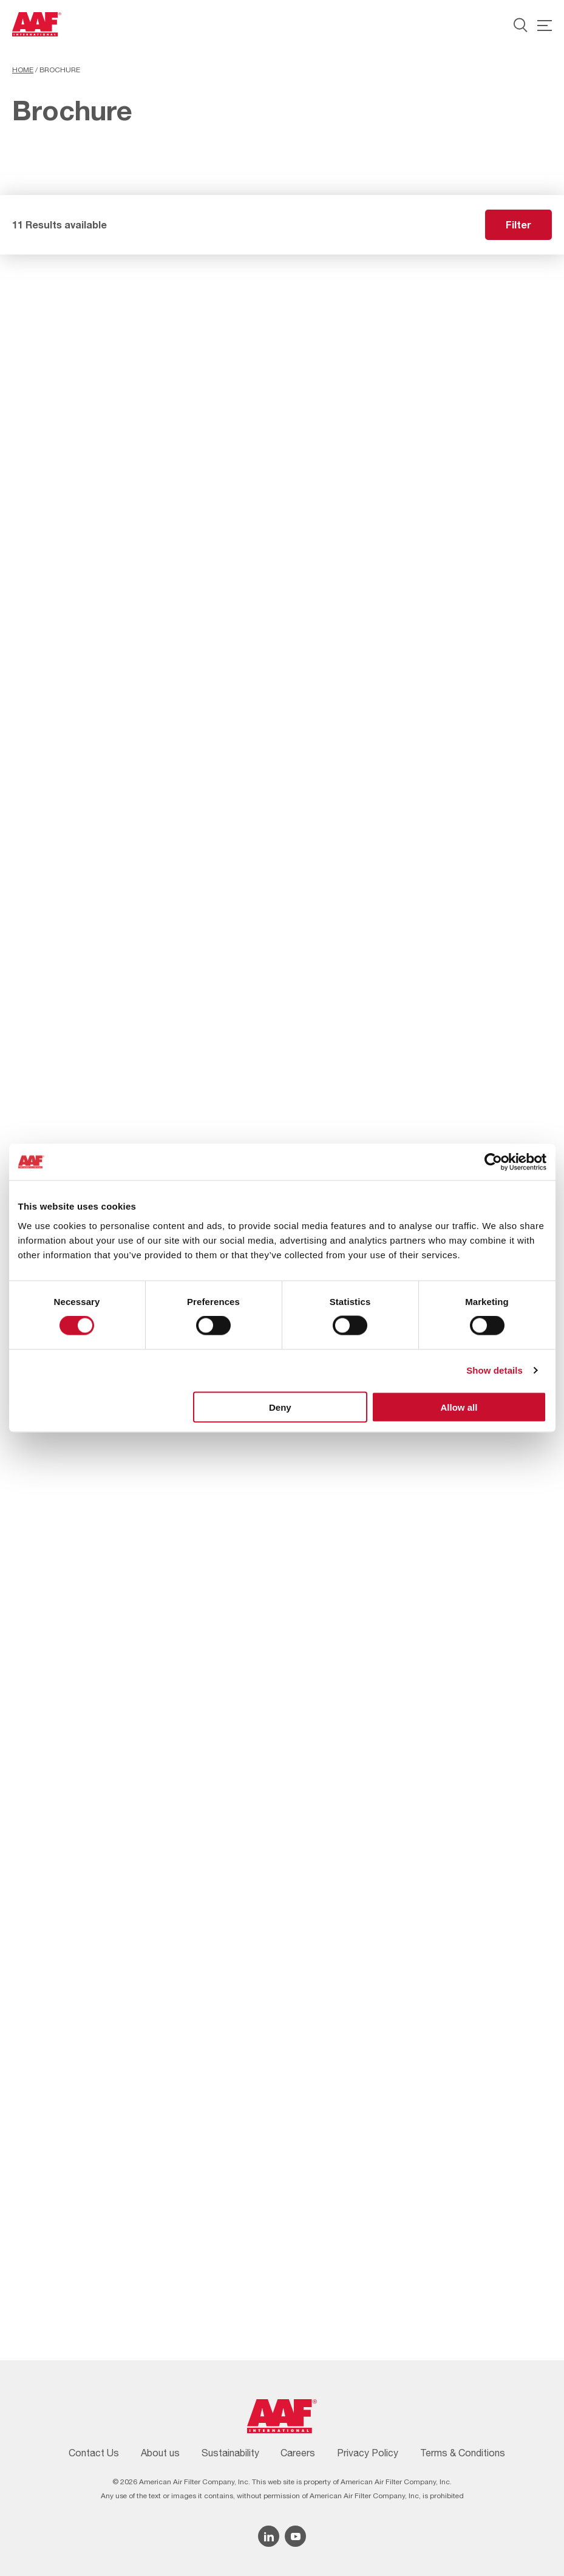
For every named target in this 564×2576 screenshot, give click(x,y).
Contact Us (94, 2452)
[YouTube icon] (295, 2536)
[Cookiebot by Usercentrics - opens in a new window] (493, 1162)
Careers (297, 2452)
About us (160, 2452)
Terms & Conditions (462, 2452)
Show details (494, 1370)
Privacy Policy (367, 2452)
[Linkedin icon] (268, 2536)
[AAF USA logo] (36, 24)
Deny (280, 1407)
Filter (518, 224)
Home (22, 70)
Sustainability (230, 2452)
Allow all (459, 1407)
